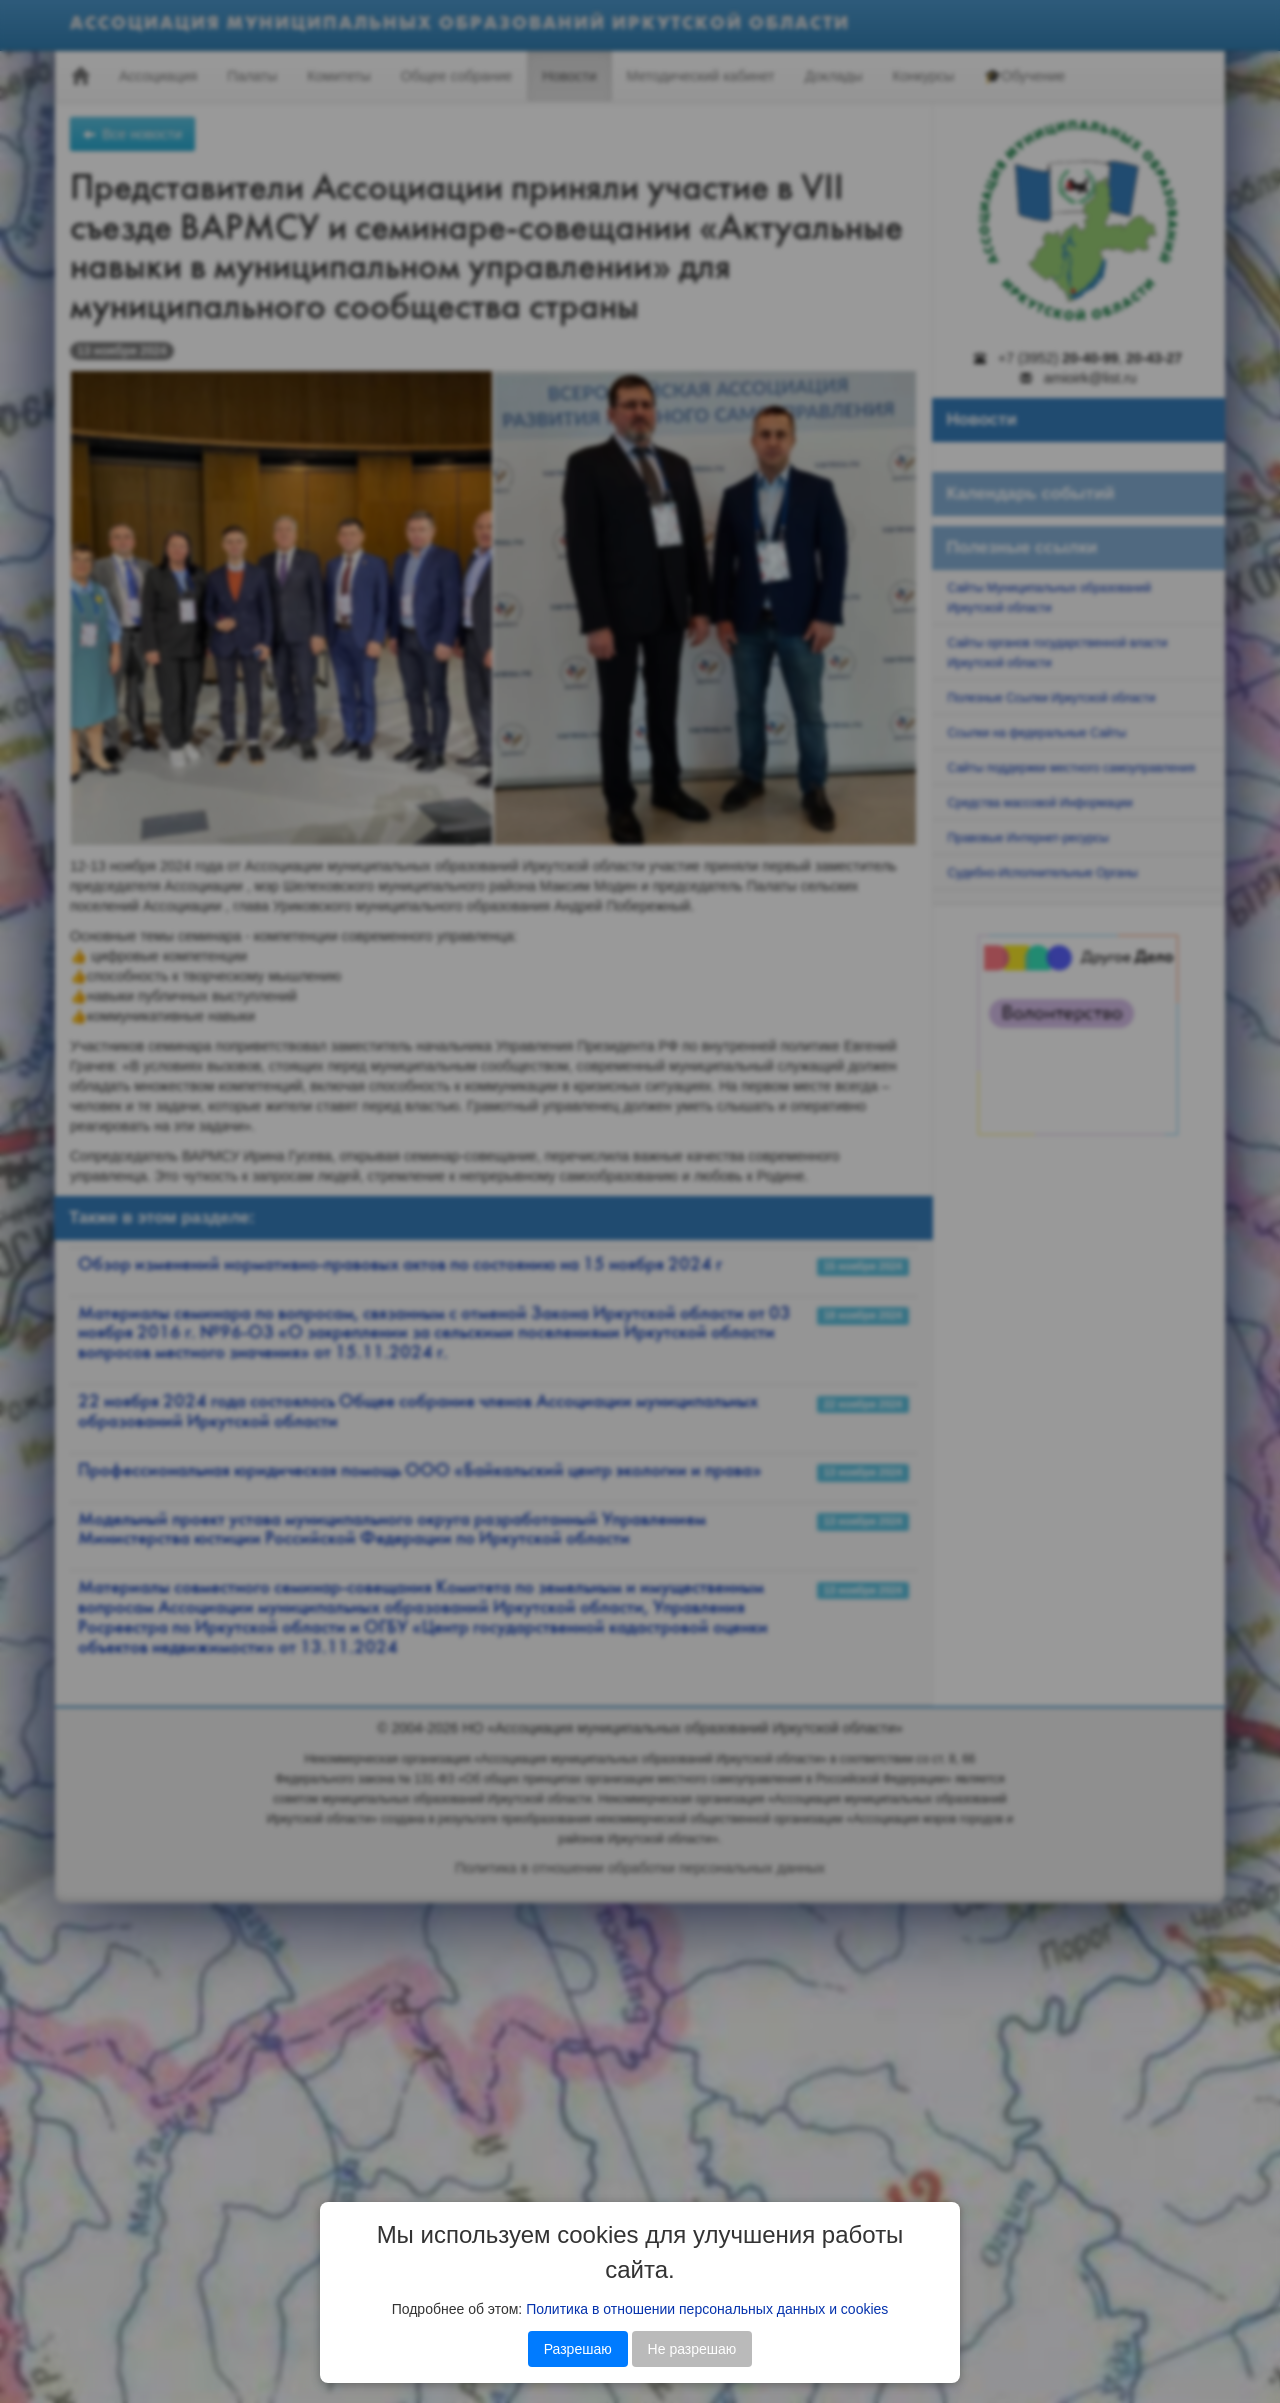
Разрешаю (578, 2349)
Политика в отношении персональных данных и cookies (707, 2309)
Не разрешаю (692, 2349)
